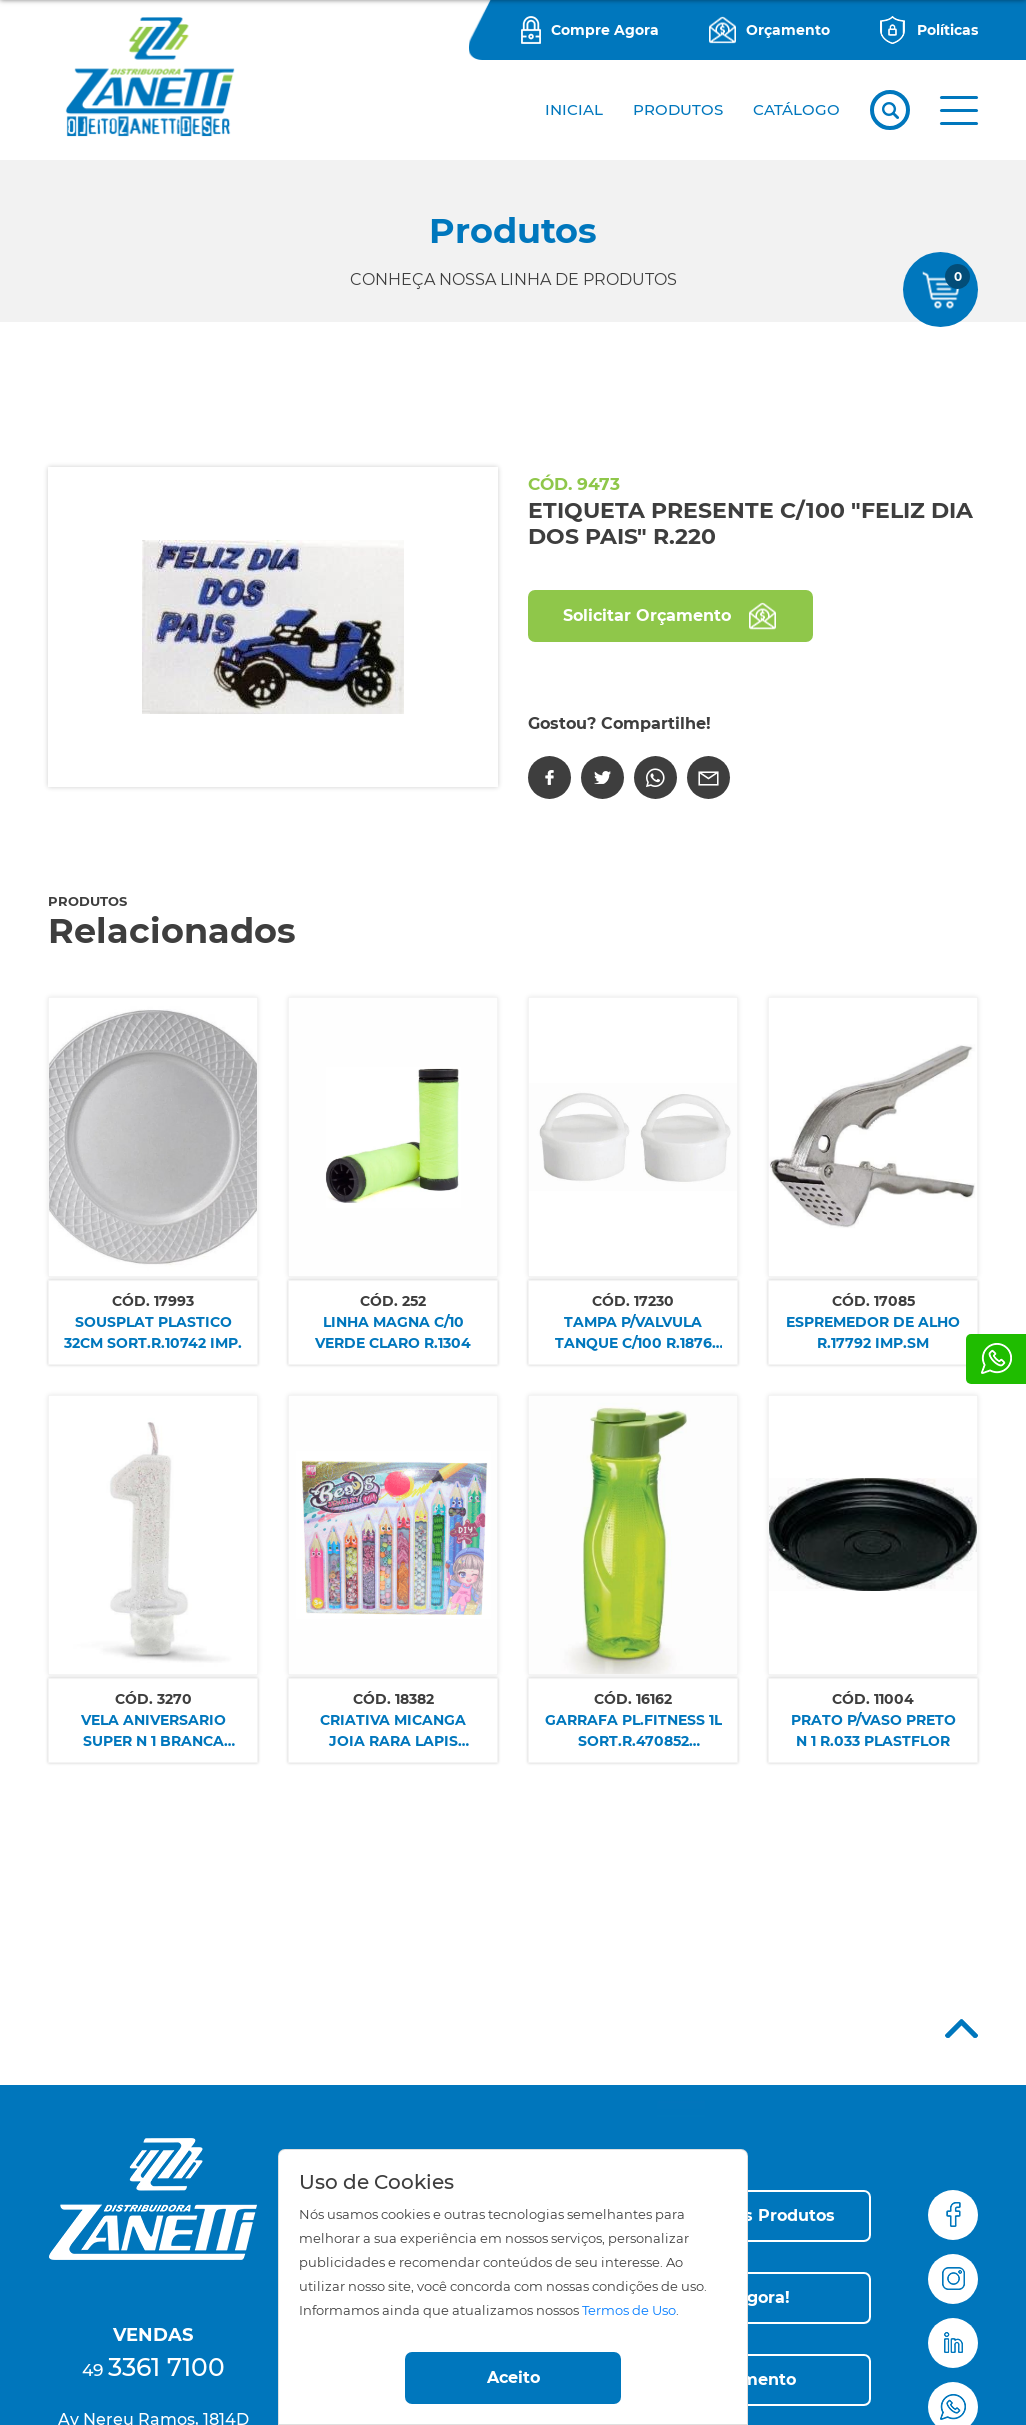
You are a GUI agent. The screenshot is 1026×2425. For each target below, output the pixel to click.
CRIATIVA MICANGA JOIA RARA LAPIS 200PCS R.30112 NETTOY (393, 1731)
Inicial (574, 109)
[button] (959, 110)
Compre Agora (605, 30)
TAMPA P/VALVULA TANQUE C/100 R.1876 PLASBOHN (633, 1333)
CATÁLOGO (796, 109)
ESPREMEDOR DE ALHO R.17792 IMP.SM (873, 1332)
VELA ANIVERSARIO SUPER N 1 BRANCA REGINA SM (153, 1731)
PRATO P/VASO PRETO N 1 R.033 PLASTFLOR (873, 1730)
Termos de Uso (629, 2310)
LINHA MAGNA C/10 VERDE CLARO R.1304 (393, 1332)
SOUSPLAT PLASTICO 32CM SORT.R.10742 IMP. (153, 1332)
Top (961, 2028)
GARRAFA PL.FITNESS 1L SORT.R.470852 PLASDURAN (633, 1731)
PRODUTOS (678, 109)
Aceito (513, 2377)
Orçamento (788, 30)
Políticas (947, 30)
